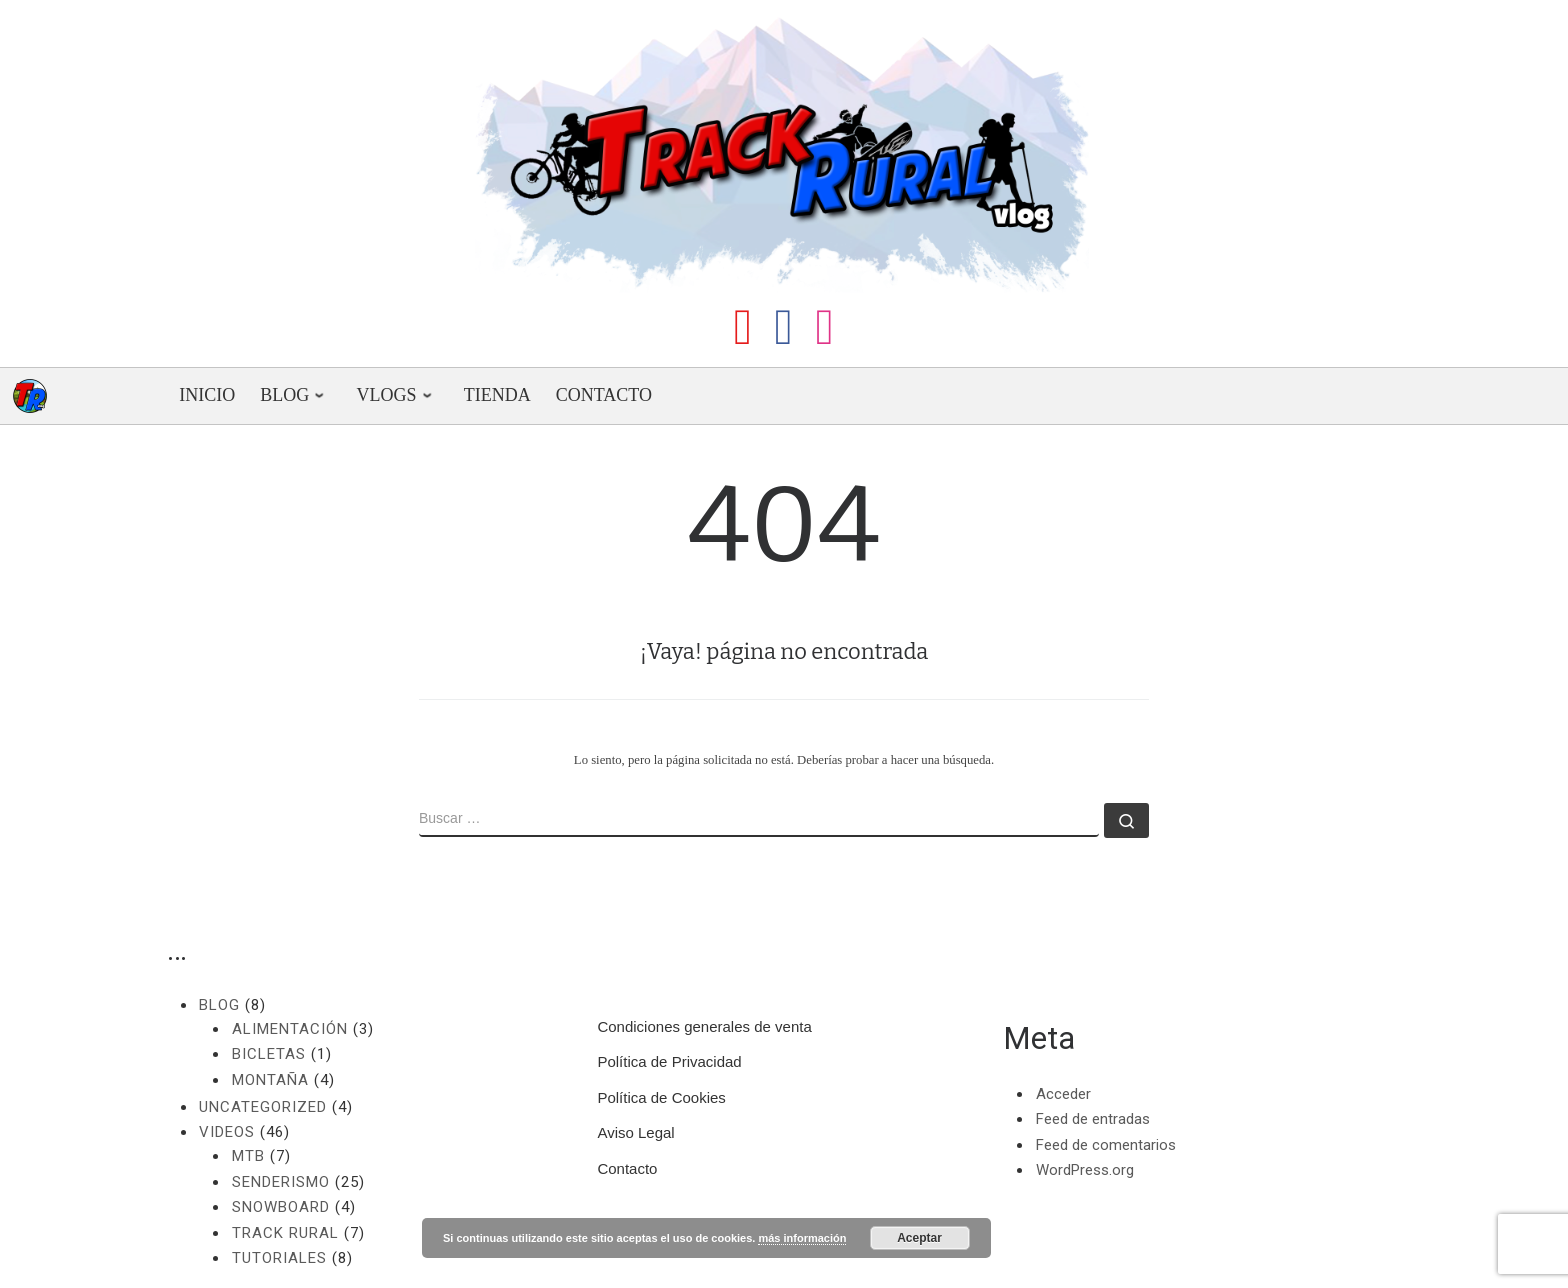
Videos (227, 1132)
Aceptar (919, 1238)
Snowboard (281, 1207)
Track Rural (285, 1233)
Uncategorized (263, 1107)
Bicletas (269, 1054)
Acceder (1063, 1094)
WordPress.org (1085, 1170)
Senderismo (281, 1182)
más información (802, 1238)
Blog (219, 1005)
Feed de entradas (1093, 1119)
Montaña (270, 1080)
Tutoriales (279, 1258)
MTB (248, 1156)
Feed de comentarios (1106, 1145)
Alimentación (290, 1029)
